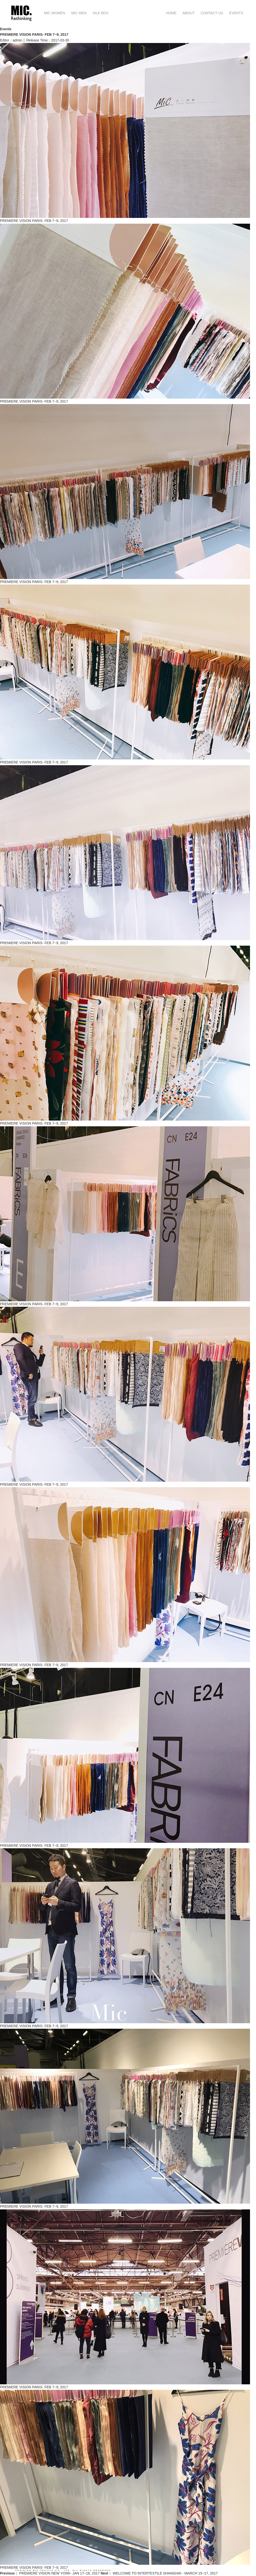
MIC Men (78, 13)
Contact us (212, 13)
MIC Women (54, 13)
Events (236, 13)
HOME (171, 13)
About (188, 13)
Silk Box (100, 13)
